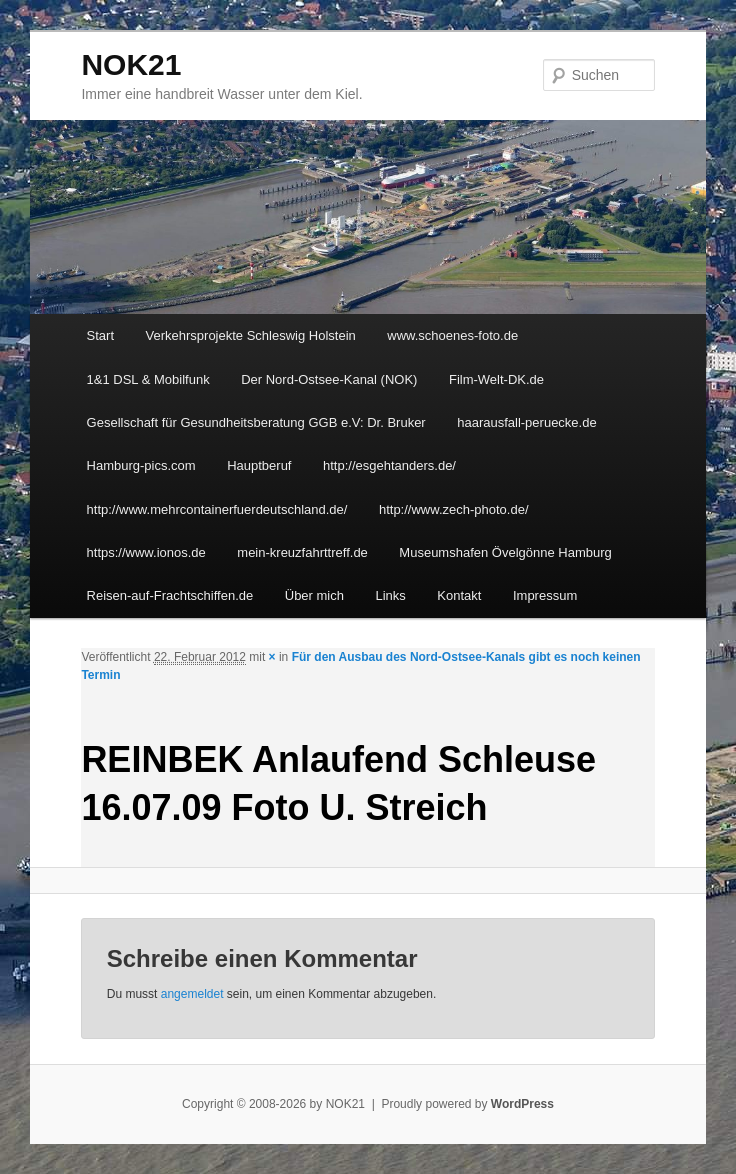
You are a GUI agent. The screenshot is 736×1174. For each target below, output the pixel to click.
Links (391, 595)
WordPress (522, 1104)
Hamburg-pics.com (141, 465)
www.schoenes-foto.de (452, 335)
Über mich (314, 595)
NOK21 (131, 64)
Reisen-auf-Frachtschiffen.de (170, 595)
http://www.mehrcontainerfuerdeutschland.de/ (217, 509)
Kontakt (459, 595)
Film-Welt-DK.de (496, 379)
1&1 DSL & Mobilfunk (148, 379)
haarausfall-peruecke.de (526, 422)
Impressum (545, 595)
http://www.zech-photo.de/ (454, 509)
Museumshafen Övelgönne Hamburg (505, 552)
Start (100, 335)
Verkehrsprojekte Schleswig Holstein (251, 335)
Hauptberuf (259, 465)
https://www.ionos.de (146, 552)
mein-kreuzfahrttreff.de (302, 552)
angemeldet (192, 994)
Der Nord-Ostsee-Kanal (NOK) (329, 379)
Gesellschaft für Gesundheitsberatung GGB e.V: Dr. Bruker (256, 422)
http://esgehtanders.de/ (389, 465)
